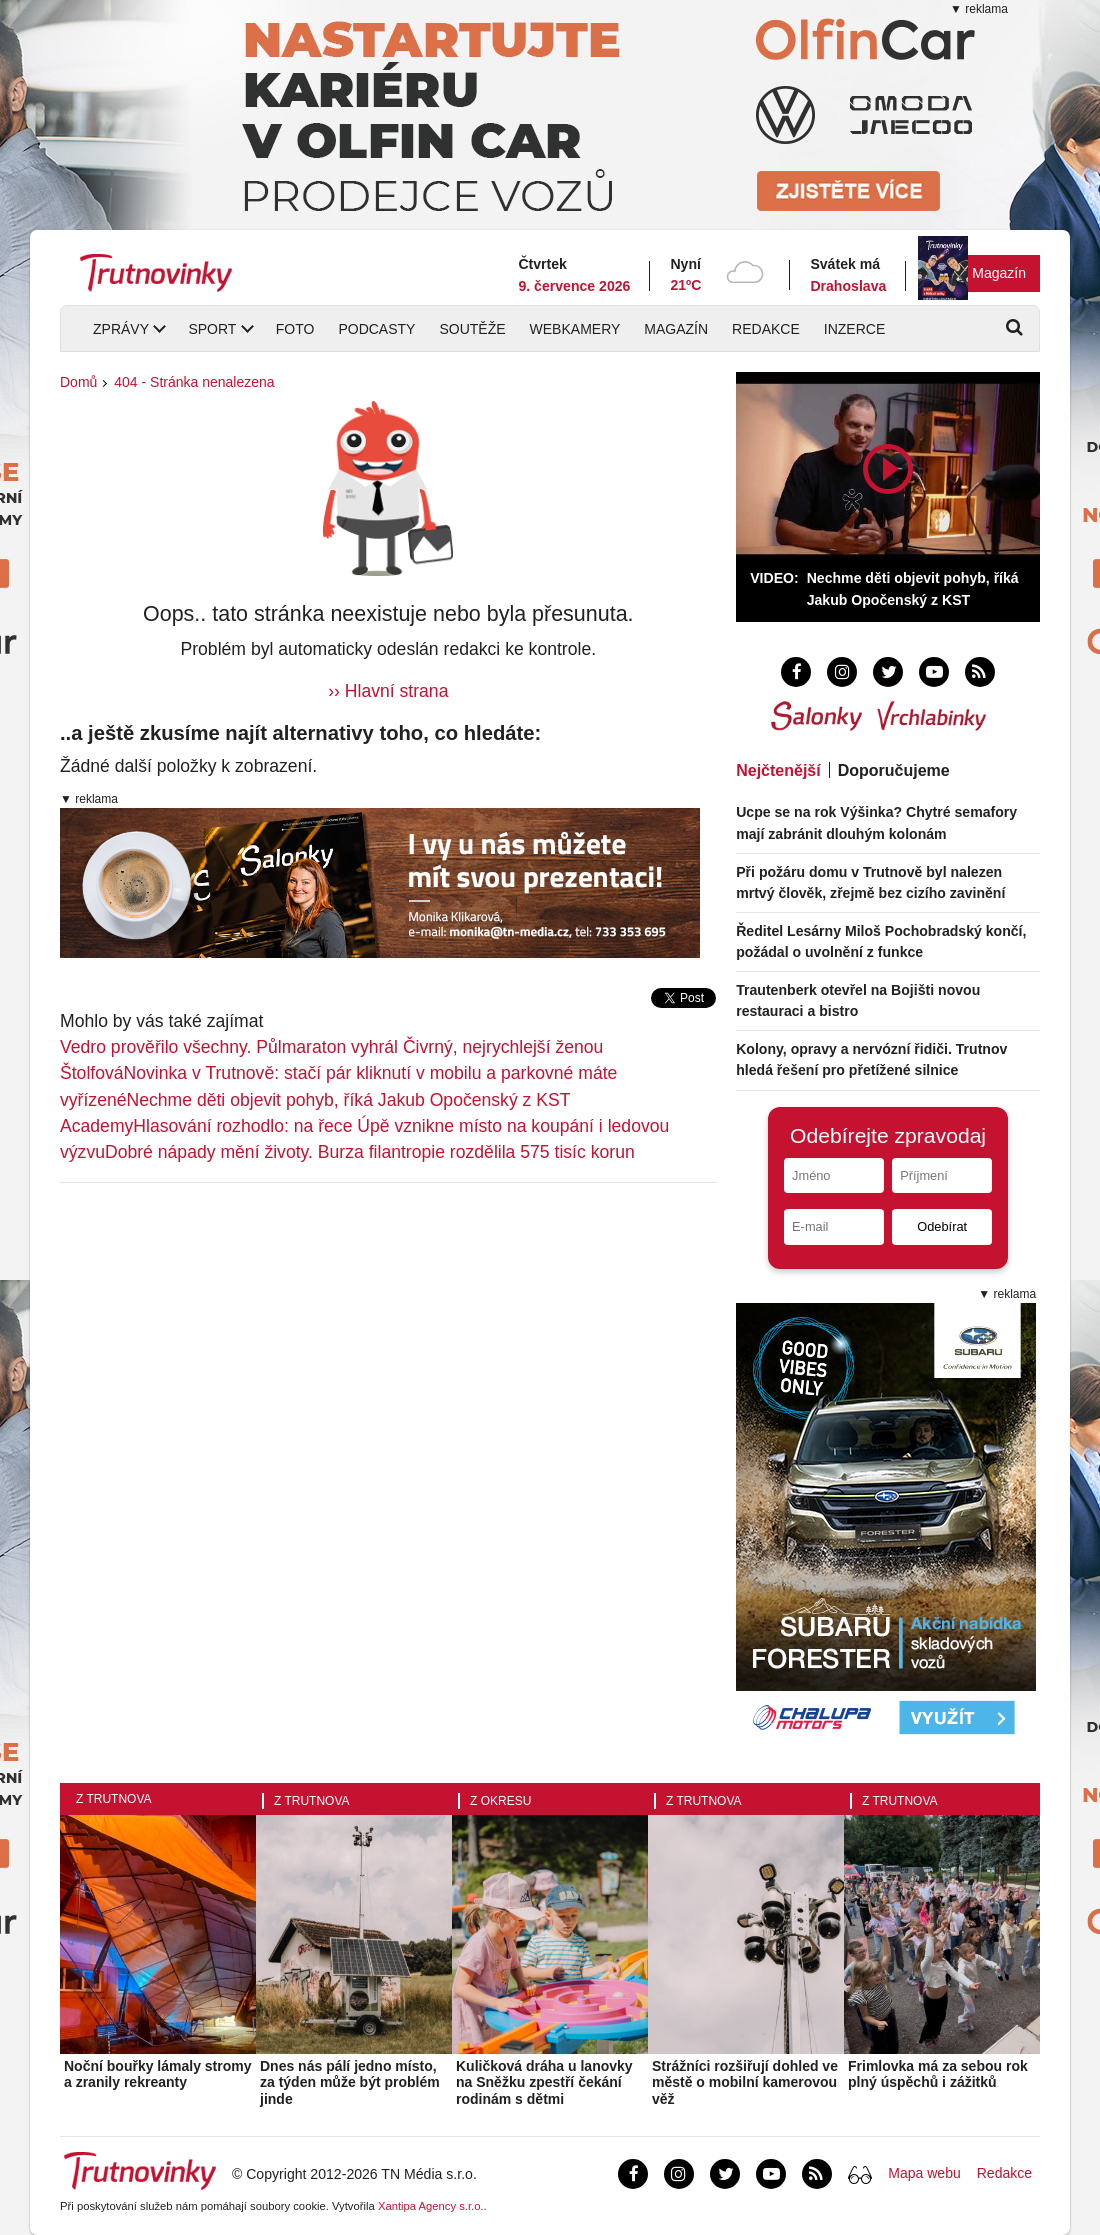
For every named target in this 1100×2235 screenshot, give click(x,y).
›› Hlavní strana (388, 691)
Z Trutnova (114, 1799)
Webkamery (575, 329)
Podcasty (376, 329)
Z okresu (500, 1801)
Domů (78, 382)
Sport (212, 329)
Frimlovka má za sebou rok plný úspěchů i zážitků (938, 2074)
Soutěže (472, 329)
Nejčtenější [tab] (778, 770)
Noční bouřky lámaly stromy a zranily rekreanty (158, 2074)
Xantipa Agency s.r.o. (431, 2206)
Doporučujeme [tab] (894, 770)
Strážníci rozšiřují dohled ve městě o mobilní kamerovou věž (745, 2083)
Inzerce (854, 329)
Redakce (766, 329)
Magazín (999, 273)
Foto (295, 329)
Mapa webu (924, 2173)
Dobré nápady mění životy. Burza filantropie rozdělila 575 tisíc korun (370, 1152)
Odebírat (942, 1226)
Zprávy (121, 329)
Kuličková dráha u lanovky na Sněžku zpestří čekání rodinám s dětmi (544, 2083)
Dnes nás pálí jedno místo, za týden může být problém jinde (350, 2083)
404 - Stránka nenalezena (194, 382)
